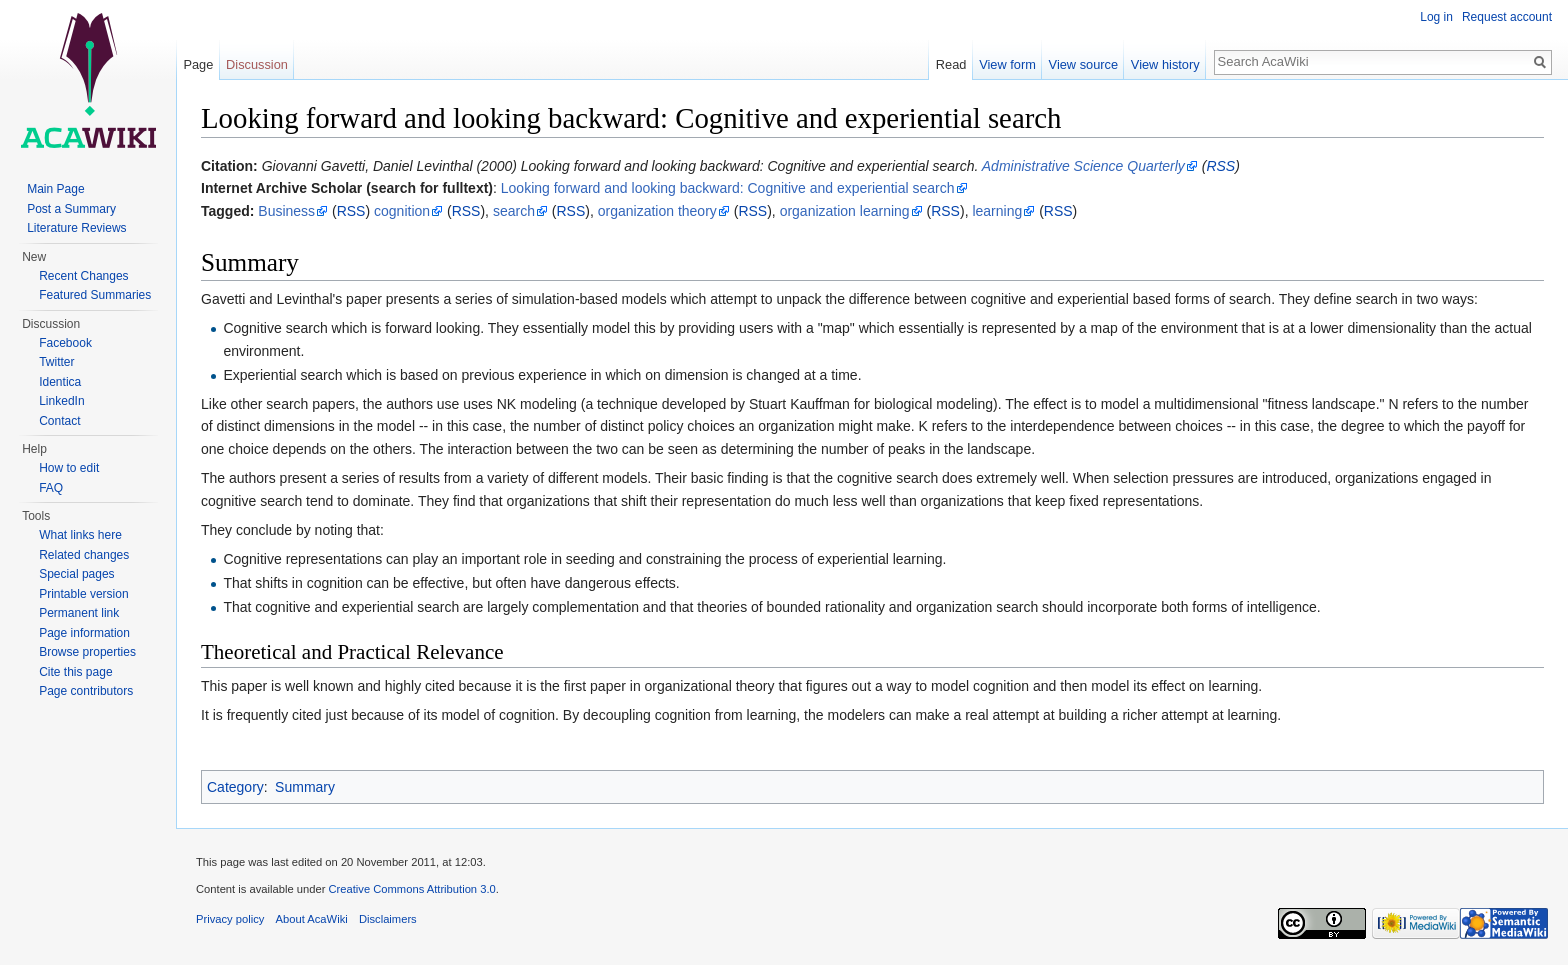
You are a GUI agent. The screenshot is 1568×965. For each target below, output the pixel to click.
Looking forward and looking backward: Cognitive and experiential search (728, 188)
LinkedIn (61, 401)
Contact (59, 421)
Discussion (257, 64)
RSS (1220, 166)
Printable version (83, 594)
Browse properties (87, 652)
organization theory (657, 211)
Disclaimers (388, 919)
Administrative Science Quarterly (1083, 166)
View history (1165, 64)
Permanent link (79, 613)
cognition (402, 211)
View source (1083, 64)
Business (286, 211)
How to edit (69, 468)
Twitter (56, 362)
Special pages (76, 574)
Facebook (65, 343)
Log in (1436, 17)
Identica (60, 382)
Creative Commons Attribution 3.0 (411, 889)
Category (235, 787)
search (514, 211)
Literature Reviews (76, 228)
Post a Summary (71, 209)
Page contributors (86, 691)
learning (997, 211)
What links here (80, 535)
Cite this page (75, 672)
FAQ (51, 488)
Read (951, 64)
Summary (305, 787)
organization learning (845, 211)
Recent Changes (83, 276)
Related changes (84, 555)
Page (198, 64)
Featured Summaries (95, 295)
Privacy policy (230, 919)
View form (1007, 64)
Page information (84, 633)
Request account (1507, 17)
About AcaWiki (312, 919)
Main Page (55, 189)
